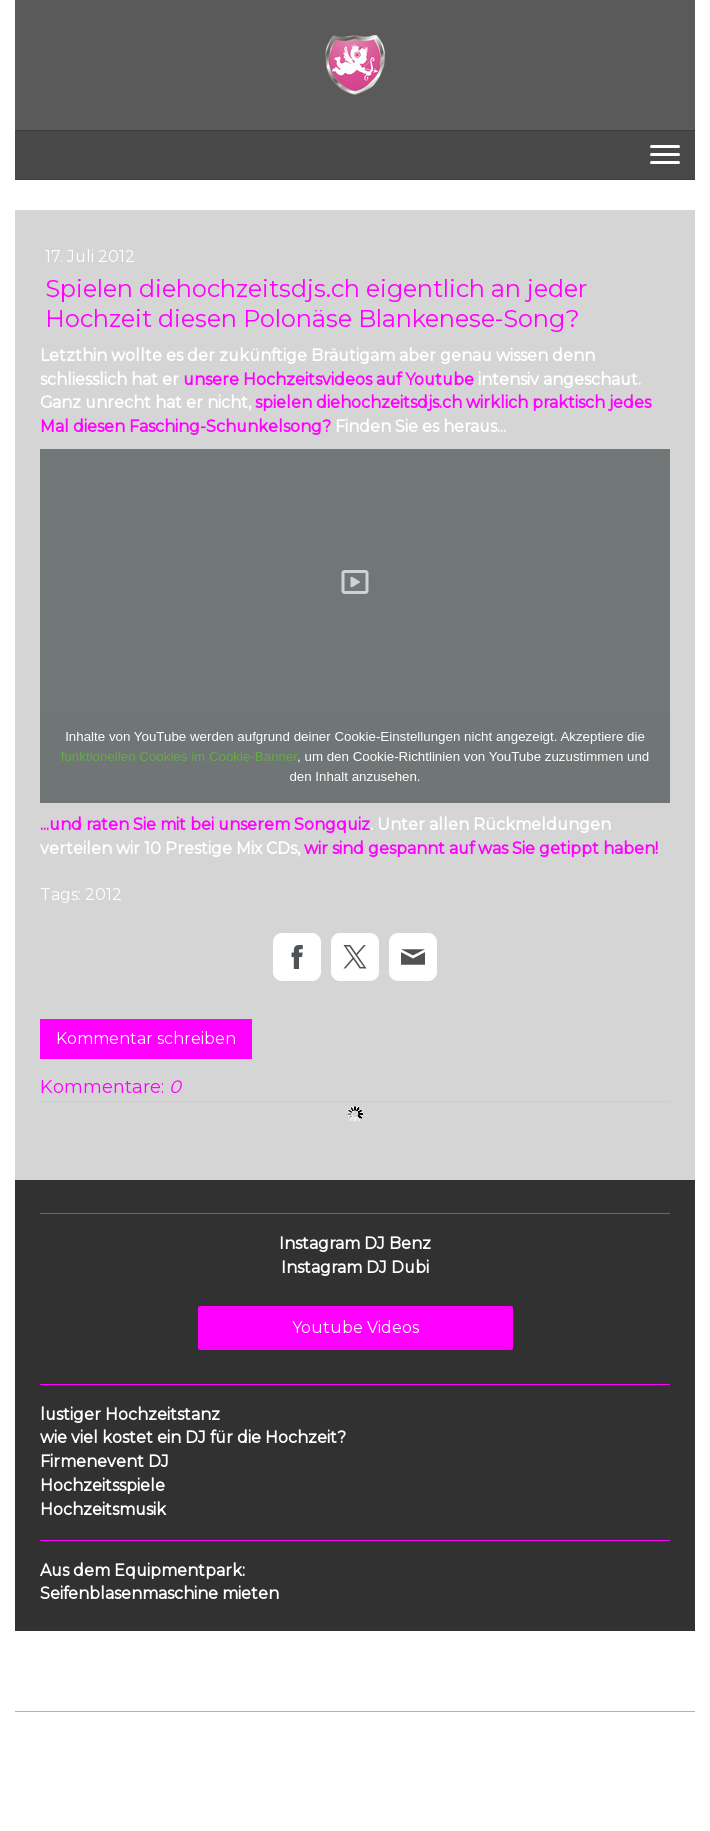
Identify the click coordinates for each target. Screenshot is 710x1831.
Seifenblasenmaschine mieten (159, 1593)
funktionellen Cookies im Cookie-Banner (179, 756)
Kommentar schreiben (146, 1038)
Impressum (51, 1744)
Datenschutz (137, 1744)
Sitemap (333, 1744)
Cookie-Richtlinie (242, 1744)
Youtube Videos (355, 1327)
